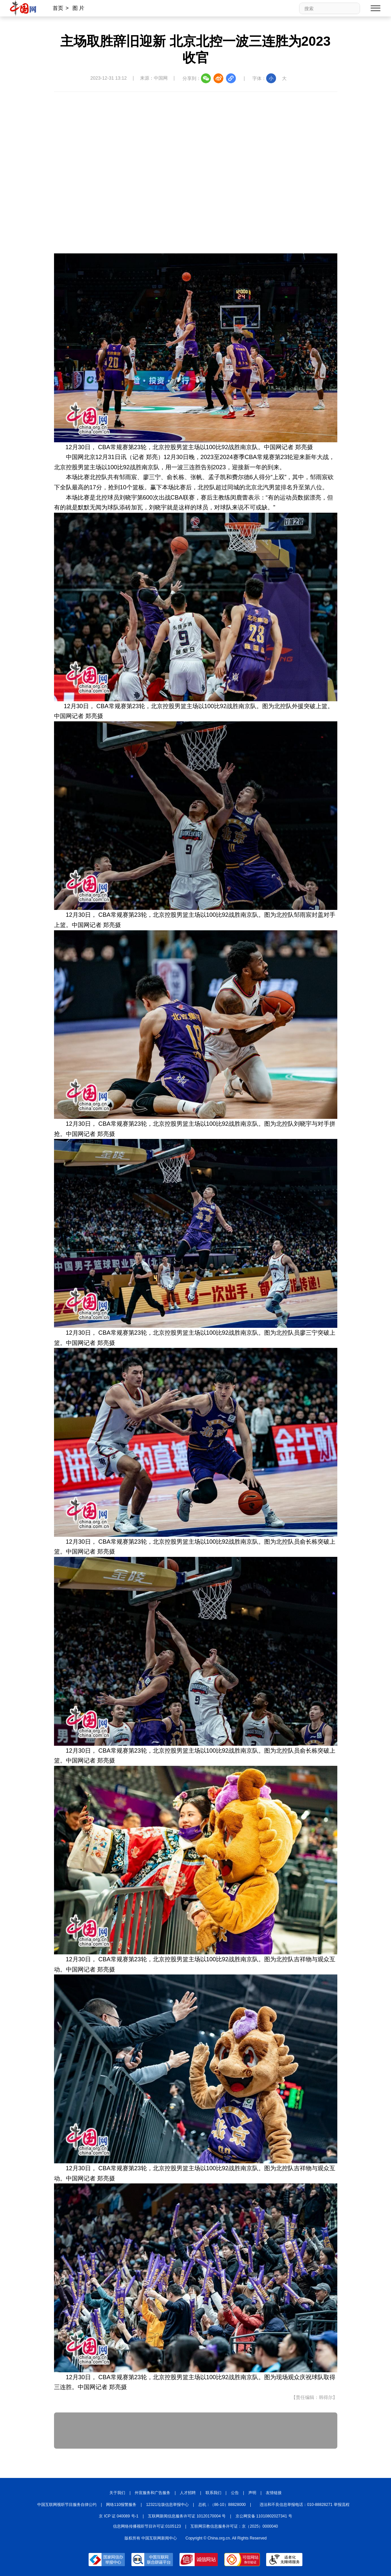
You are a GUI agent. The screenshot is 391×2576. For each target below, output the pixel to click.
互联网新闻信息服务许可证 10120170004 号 (187, 2516)
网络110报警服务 (121, 2504)
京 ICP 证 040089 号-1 (118, 2516)
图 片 (78, 8)
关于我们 (117, 2492)
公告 (235, 2492)
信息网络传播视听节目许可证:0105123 (147, 2526)
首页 (58, 8)
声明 (252, 2492)
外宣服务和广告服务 (152, 2492)
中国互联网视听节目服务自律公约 (67, 2504)
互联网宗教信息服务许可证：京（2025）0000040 (234, 2526)
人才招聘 (188, 2492)
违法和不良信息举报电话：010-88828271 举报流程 (304, 2504)
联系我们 (213, 2492)
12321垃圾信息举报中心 (167, 2504)
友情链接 (274, 2492)
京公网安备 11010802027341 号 (264, 2516)
